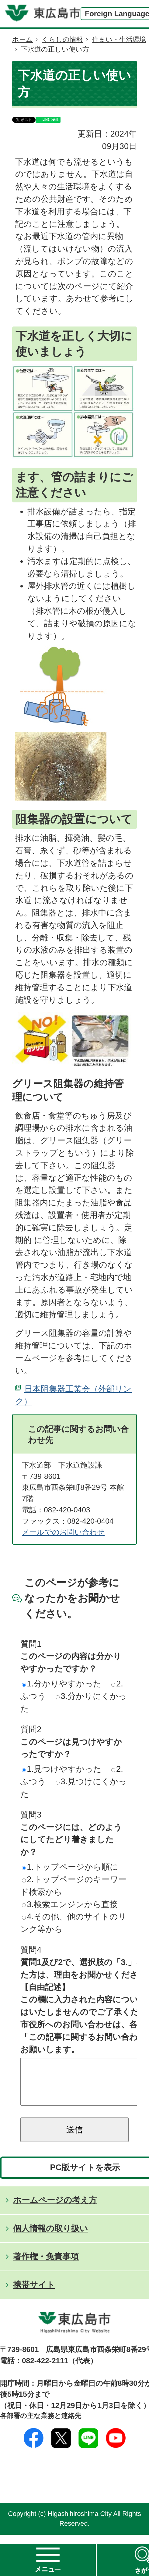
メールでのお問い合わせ (63, 1532)
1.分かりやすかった (62, 1683)
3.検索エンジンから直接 (70, 1904)
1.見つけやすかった (62, 1769)
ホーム (22, 39)
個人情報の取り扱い (50, 2237)
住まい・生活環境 (119, 39)
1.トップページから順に (70, 1866)
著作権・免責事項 (46, 2265)
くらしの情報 (62, 39)
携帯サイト (34, 2294)
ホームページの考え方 (55, 2209)
